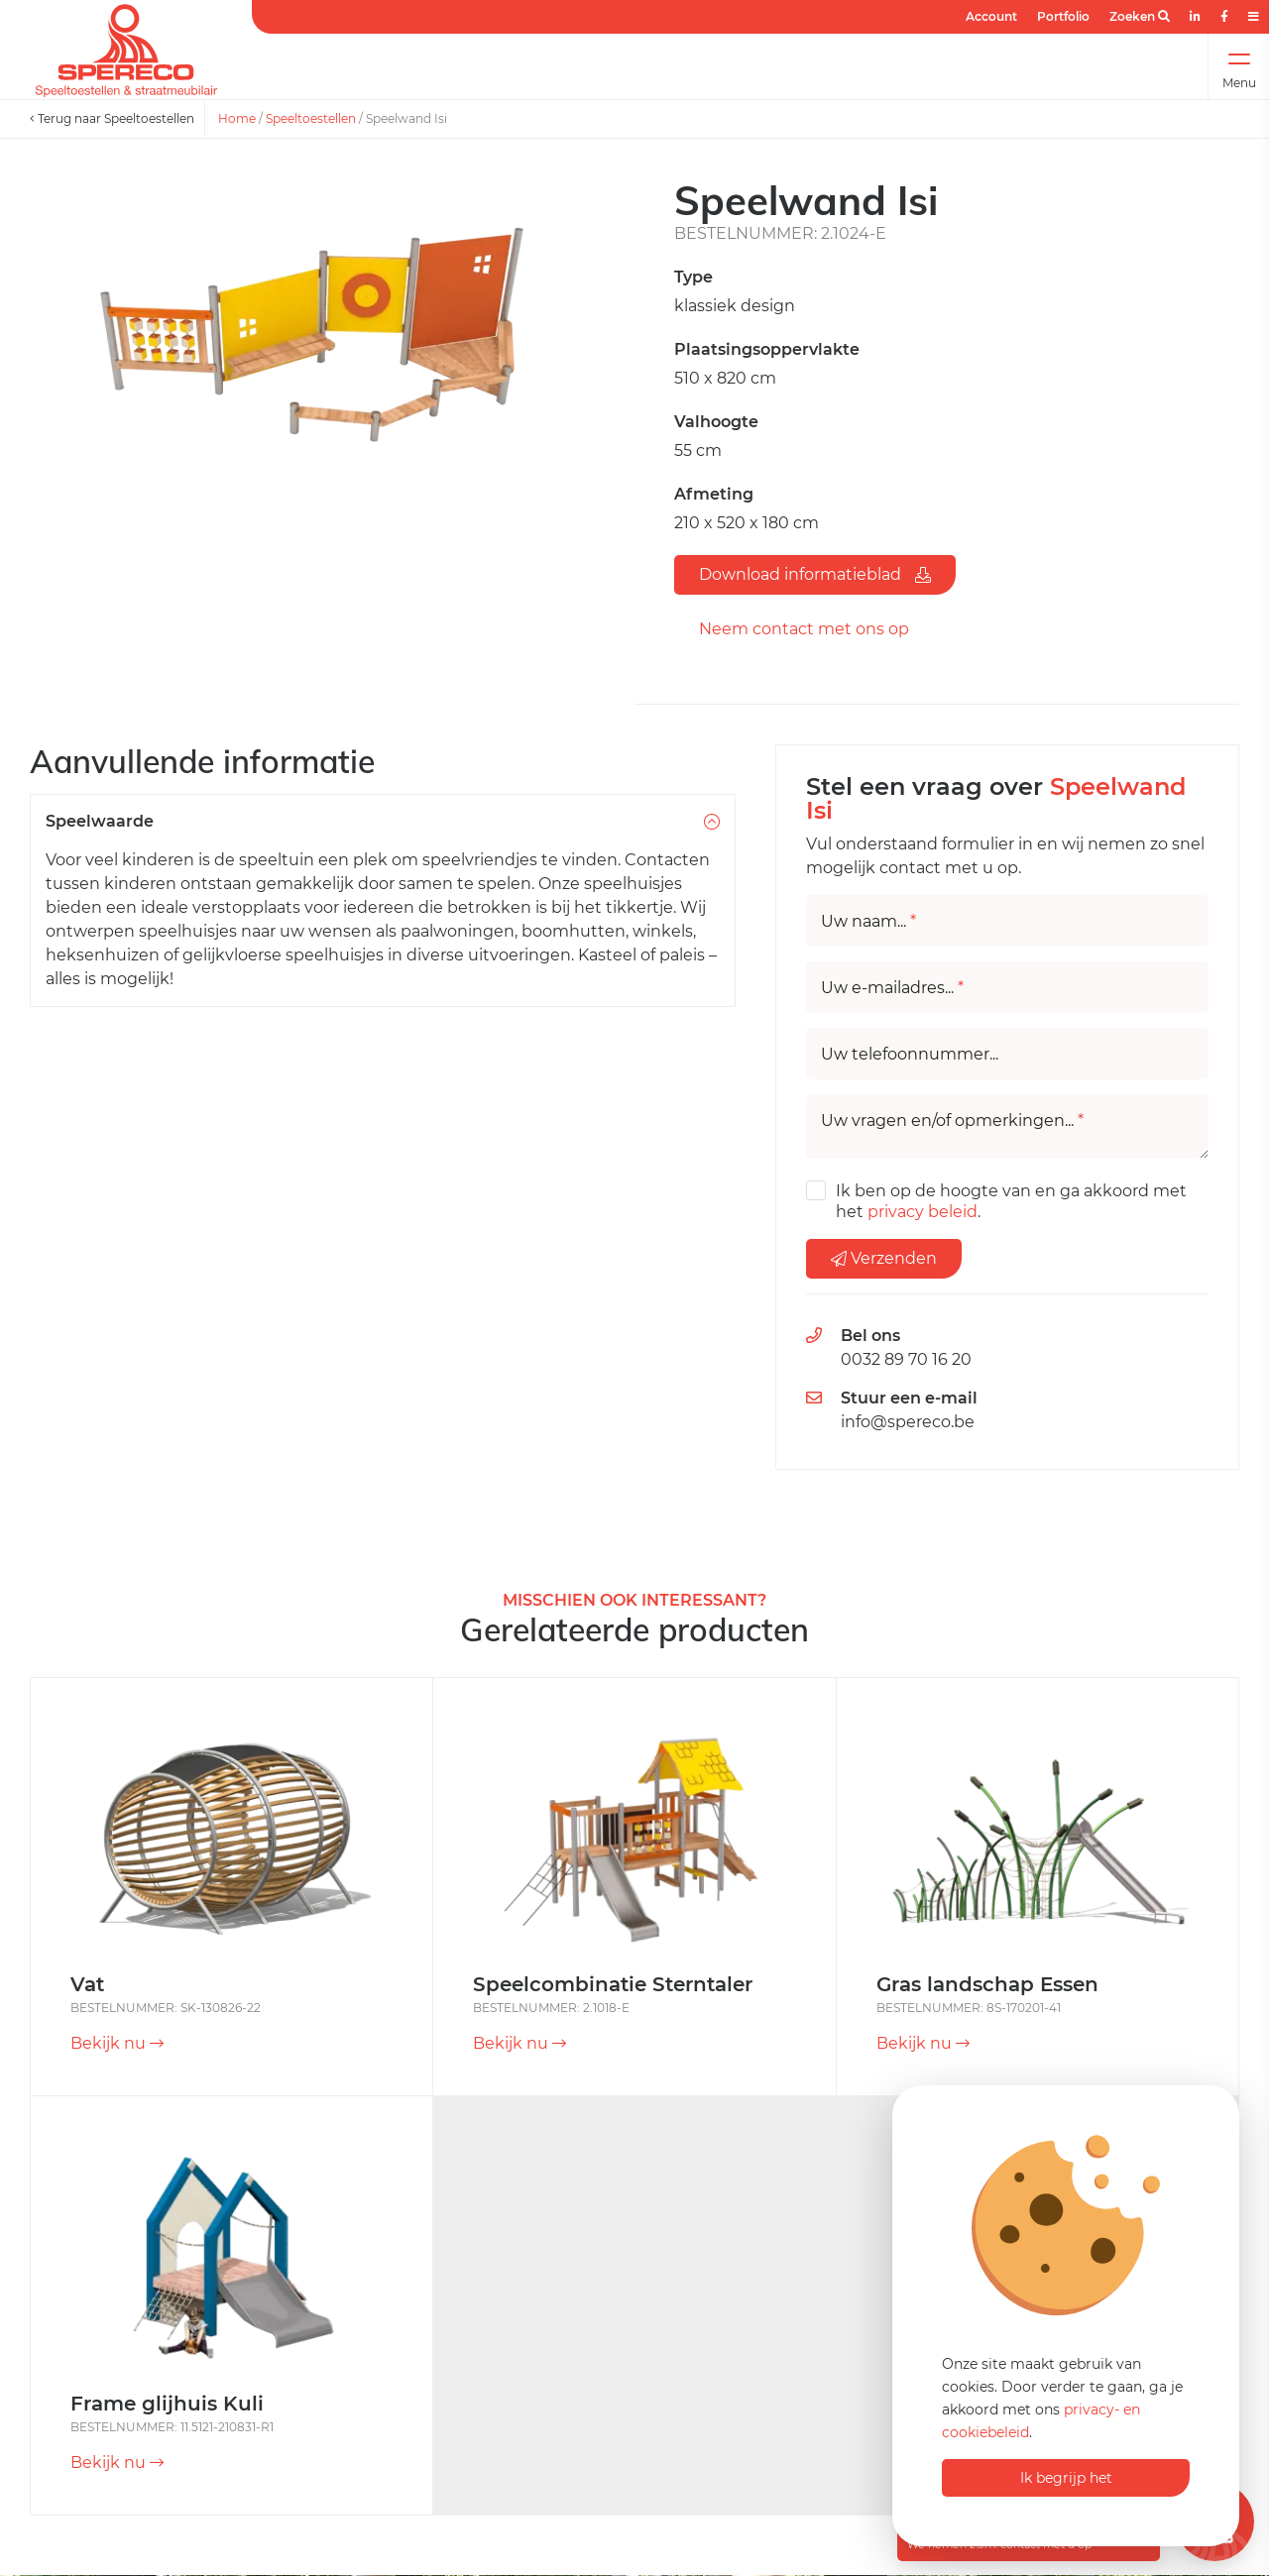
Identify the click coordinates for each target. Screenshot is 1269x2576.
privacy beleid (922, 1211)
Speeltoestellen (311, 118)
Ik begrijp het (1066, 2478)
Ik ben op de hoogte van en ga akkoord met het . (1011, 1201)
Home (237, 118)
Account (991, 16)
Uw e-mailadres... (892, 988)
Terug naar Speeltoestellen (112, 118)
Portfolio (1063, 16)
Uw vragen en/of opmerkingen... (952, 1121)
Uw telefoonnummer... (909, 1055)
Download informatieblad (815, 574)
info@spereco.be (908, 1421)
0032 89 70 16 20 (906, 1359)
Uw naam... (868, 922)
